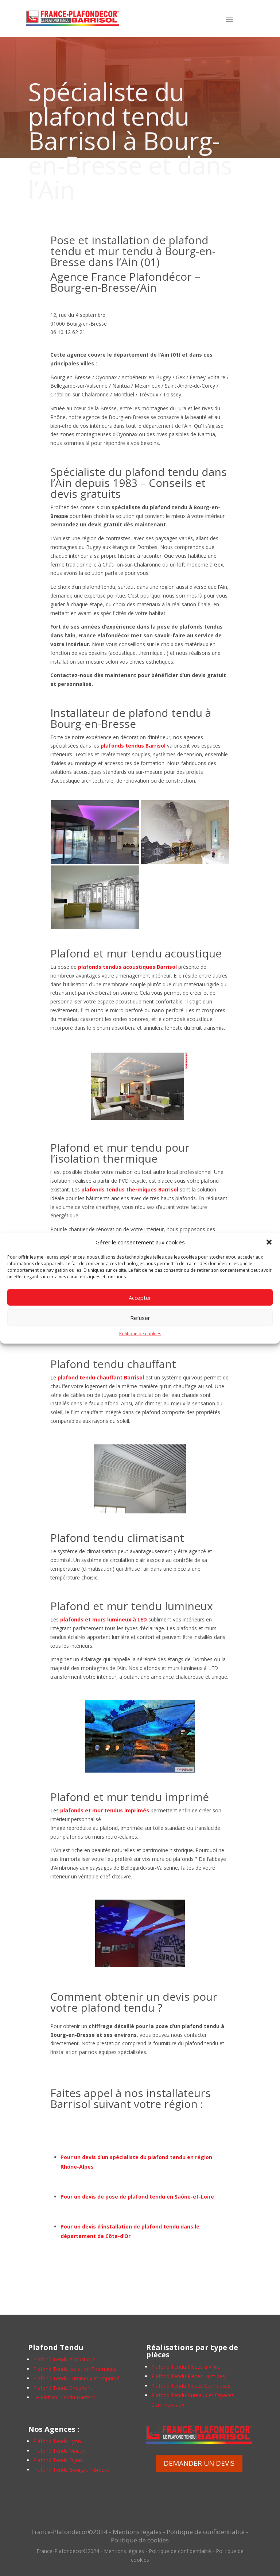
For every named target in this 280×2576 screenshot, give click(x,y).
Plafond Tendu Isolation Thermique (75, 2368)
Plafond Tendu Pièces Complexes (190, 2385)
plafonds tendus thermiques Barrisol (129, 1189)
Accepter (140, 1297)
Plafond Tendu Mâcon (59, 2450)
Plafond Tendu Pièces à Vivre (185, 2366)
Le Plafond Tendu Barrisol (64, 2397)
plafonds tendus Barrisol (133, 745)
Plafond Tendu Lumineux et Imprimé (76, 2378)
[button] (269, 1242)
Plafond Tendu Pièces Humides (188, 2376)
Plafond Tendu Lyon (57, 2441)
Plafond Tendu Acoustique (64, 2359)
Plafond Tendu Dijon (57, 2460)
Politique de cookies (140, 1334)
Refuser (140, 1317)
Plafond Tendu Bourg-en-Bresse (71, 2469)
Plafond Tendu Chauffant (62, 2387)
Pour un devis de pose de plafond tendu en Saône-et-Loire (137, 2196)
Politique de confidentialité (206, 2531)
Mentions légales (137, 2531)
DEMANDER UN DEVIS (199, 2463)
